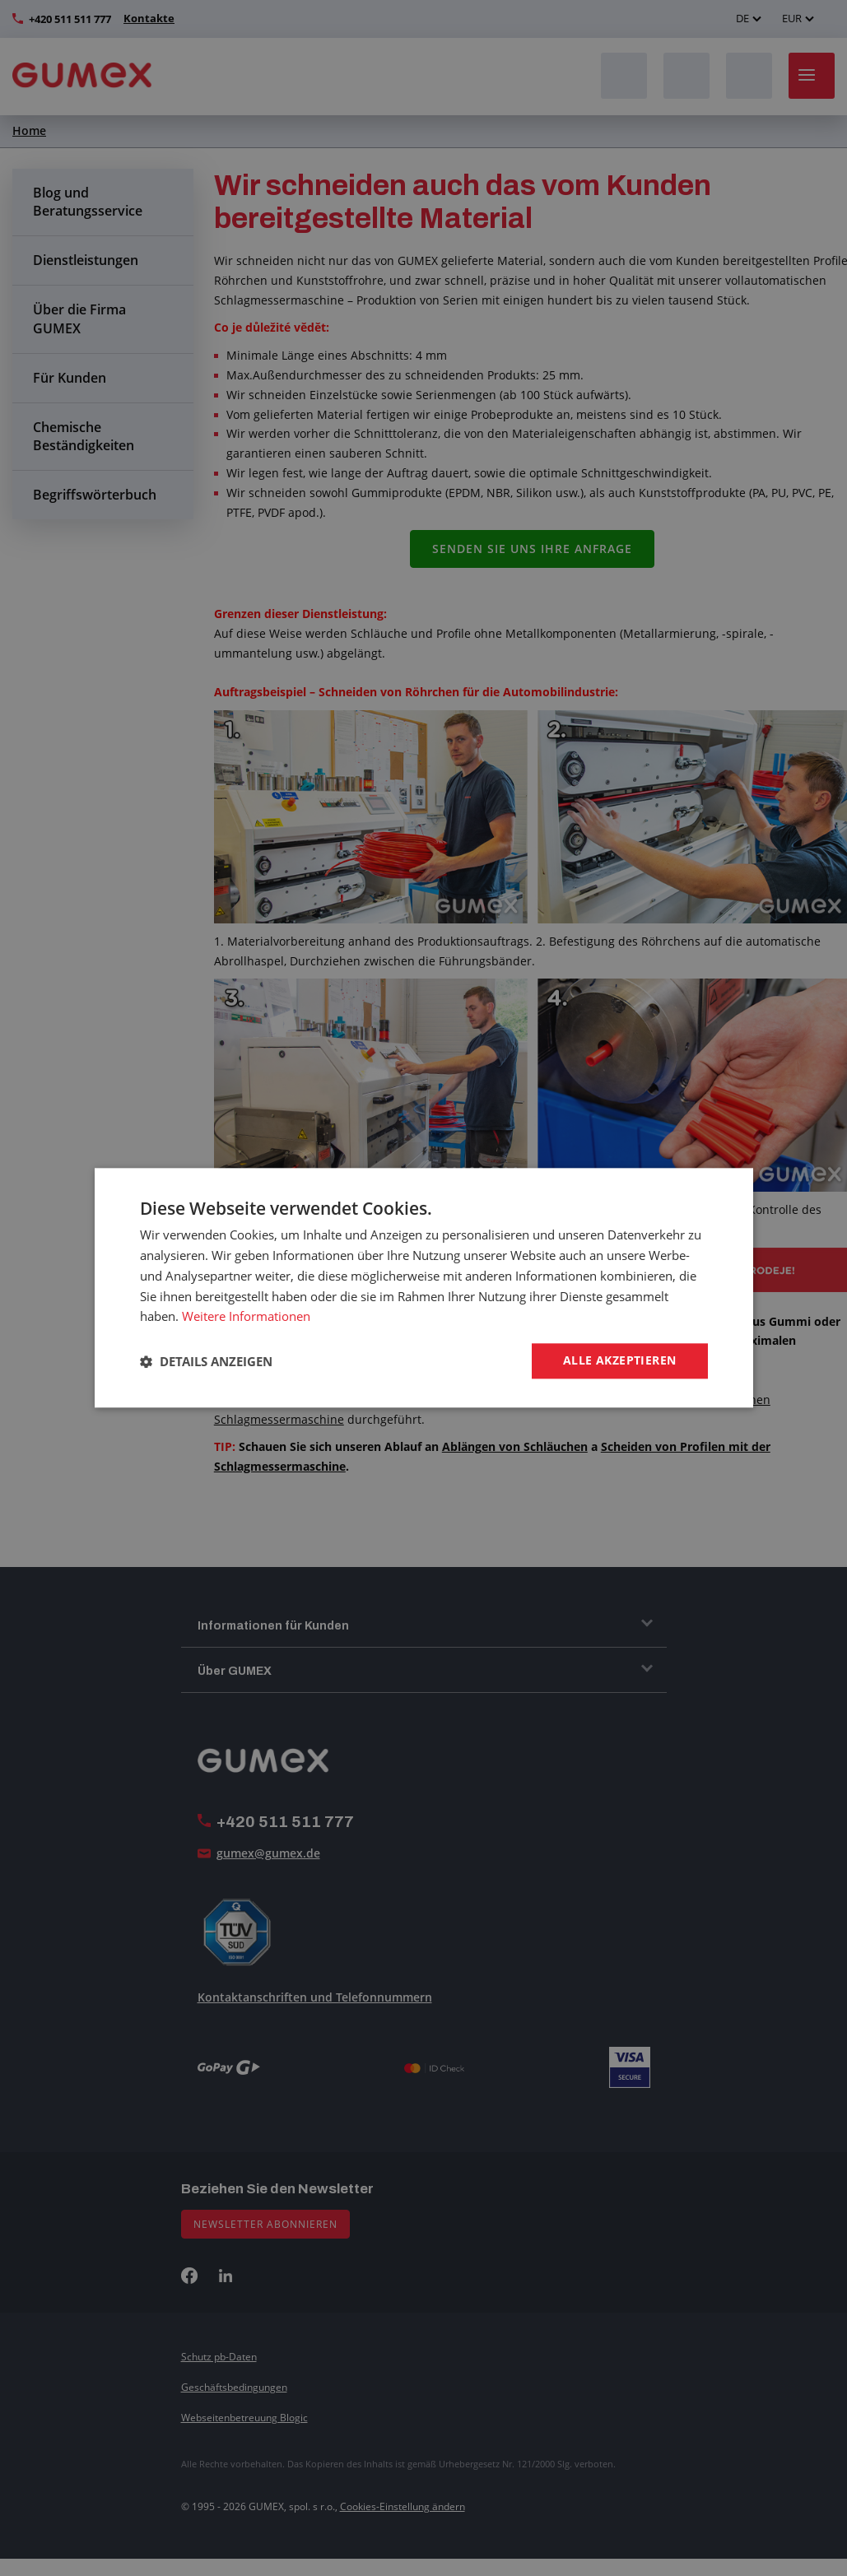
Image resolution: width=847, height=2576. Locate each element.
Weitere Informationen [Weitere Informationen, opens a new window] (246, 1316)
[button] (206, 1361)
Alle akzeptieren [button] (619, 1361)
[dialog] (423, 1288)
